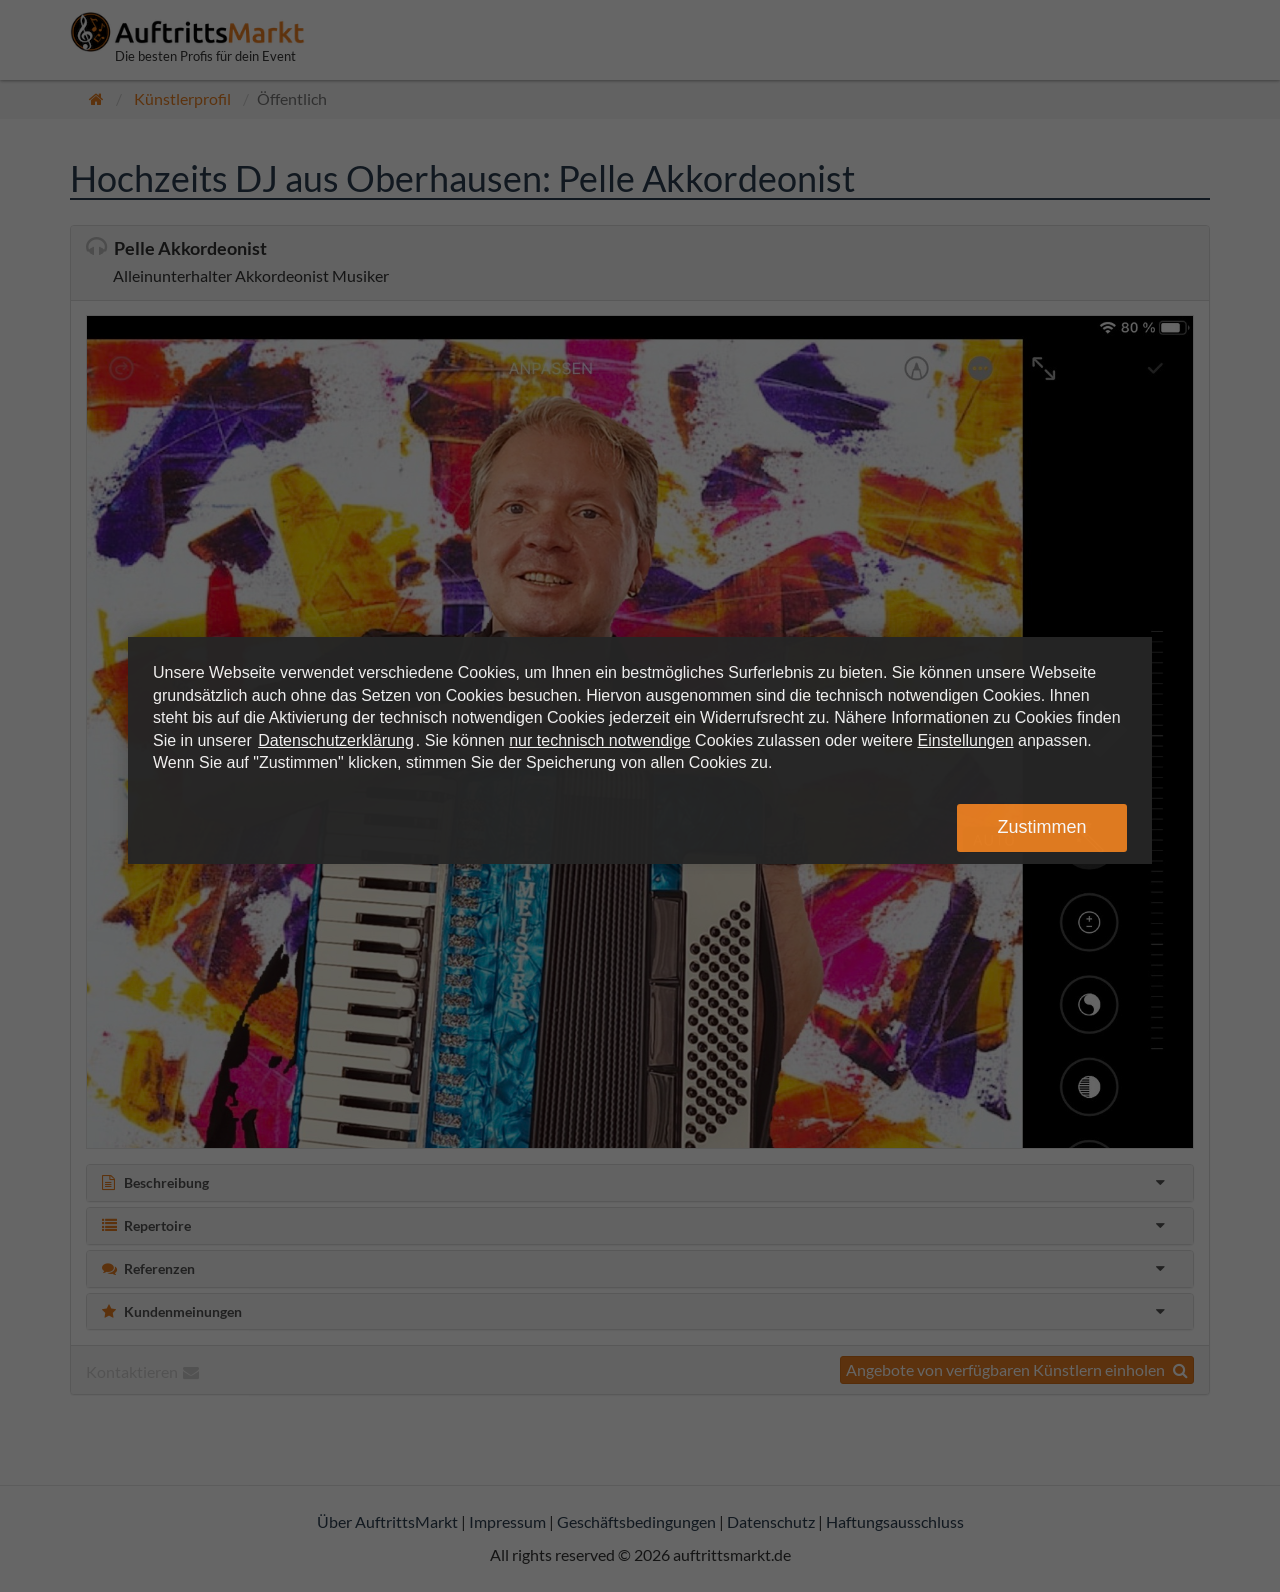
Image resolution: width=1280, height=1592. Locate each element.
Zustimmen (1041, 827)
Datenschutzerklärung (336, 740)
